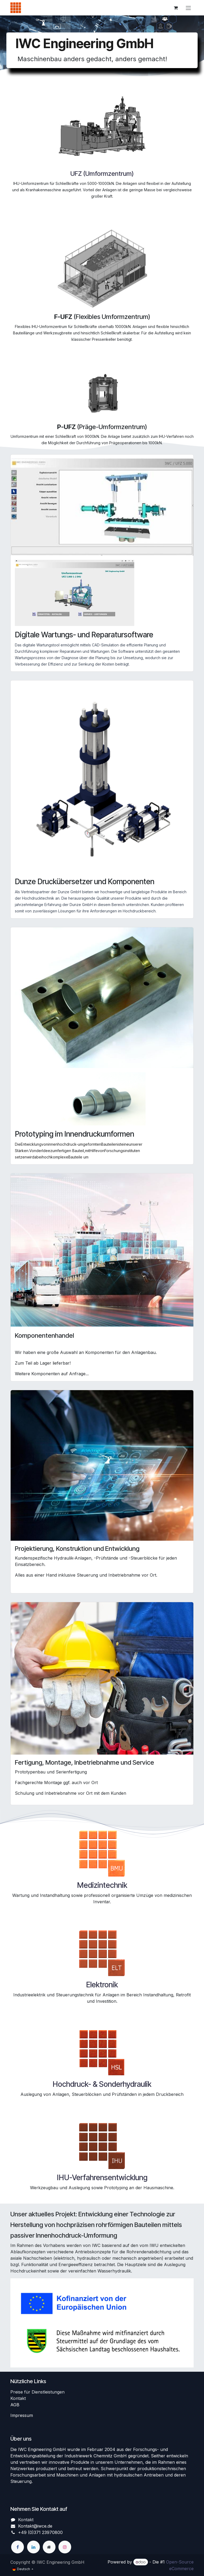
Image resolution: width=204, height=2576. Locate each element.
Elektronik (102, 1984)
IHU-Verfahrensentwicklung (102, 2177)
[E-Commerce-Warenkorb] (175, 7)
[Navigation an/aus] (188, 7)
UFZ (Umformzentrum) (102, 173)
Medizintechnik (102, 1885)
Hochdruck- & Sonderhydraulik (102, 2084)
